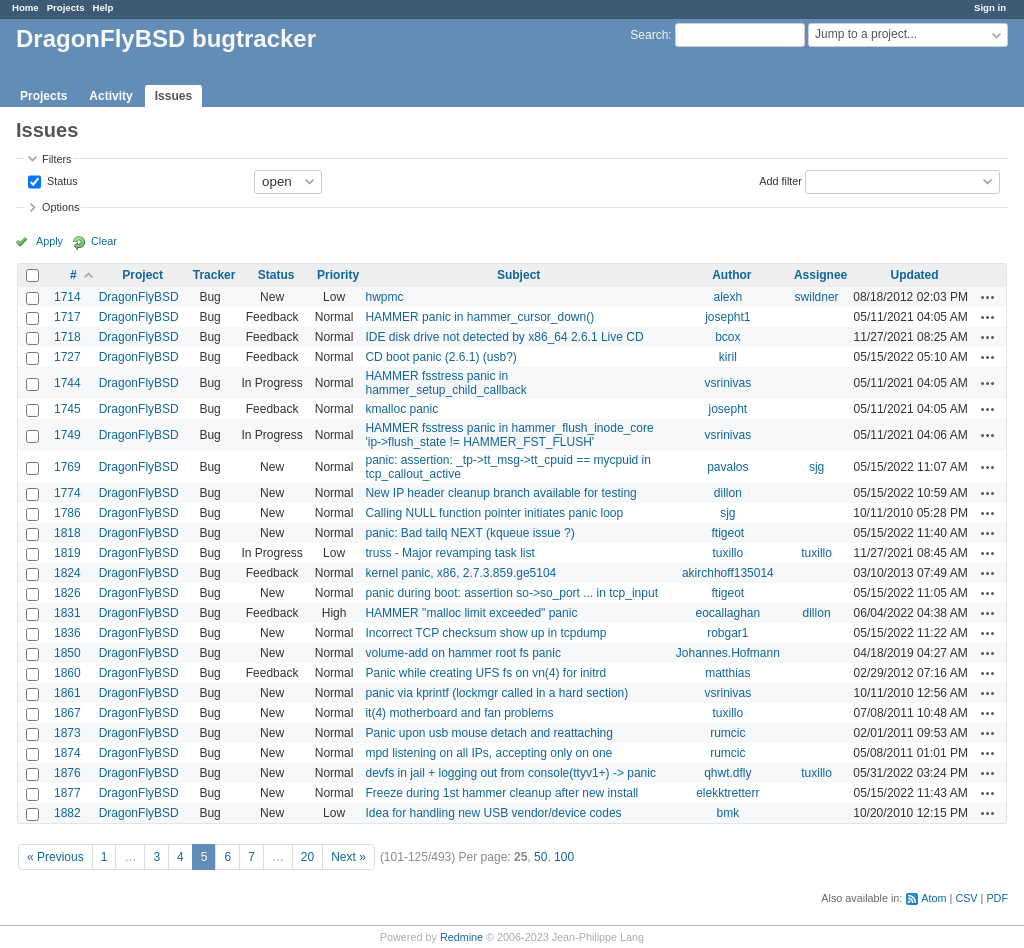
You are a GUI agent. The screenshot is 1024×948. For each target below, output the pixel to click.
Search (649, 35)
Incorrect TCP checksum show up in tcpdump (485, 633)
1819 (67, 553)
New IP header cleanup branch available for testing (500, 493)
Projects (66, 7)
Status (61, 180)
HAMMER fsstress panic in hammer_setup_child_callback (445, 383)
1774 (67, 493)
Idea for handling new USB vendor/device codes (493, 813)
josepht (727, 409)
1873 (67, 733)
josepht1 (727, 317)
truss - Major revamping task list (449, 553)
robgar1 (727, 633)
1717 (67, 317)
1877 (67, 793)
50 (540, 857)
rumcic (727, 733)
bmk (728, 813)
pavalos (727, 467)
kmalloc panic (401, 409)
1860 (67, 673)
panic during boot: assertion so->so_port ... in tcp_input (511, 593)
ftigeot (727, 533)
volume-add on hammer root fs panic (462, 653)
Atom (933, 898)
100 (564, 857)
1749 (67, 435)
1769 (67, 467)
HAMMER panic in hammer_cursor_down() (479, 317)
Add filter (780, 180)
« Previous (55, 857)
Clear (104, 241)
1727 (67, 357)
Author (731, 275)
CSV (966, 898)
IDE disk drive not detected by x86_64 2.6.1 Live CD (504, 337)
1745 (67, 409)
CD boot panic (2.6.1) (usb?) (440, 357)
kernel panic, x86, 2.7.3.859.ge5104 (460, 573)
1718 (67, 337)
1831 (67, 613)
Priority (338, 275)
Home (25, 7)
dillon (728, 493)
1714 (67, 297)
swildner (817, 297)
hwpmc (384, 297)
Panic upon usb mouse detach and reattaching (489, 733)
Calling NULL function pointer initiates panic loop (494, 513)
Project (142, 275)
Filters (56, 159)
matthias (727, 673)
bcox (727, 337)
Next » (348, 857)
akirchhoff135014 (728, 573)
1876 (67, 773)
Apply (49, 241)
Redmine (461, 937)
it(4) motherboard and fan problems (459, 713)
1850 (67, 653)
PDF (997, 898)
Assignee (820, 275)
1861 (67, 693)
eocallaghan (727, 613)
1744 (67, 383)
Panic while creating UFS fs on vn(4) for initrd (485, 673)
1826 (67, 593)
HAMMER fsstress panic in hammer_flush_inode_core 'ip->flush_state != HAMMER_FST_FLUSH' (509, 435)
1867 (67, 713)
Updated (915, 275)
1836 (67, 633)
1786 (67, 513)
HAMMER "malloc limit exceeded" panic (471, 613)
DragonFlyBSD (139, 297)
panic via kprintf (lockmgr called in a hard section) (496, 693)
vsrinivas (727, 383)
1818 (67, 533)
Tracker (214, 275)
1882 (67, 813)
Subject (518, 275)
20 (307, 857)
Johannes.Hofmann (728, 653)
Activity (110, 96)
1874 (67, 753)
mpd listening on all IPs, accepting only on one (488, 753)
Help (103, 7)
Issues (173, 96)
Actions (988, 297)
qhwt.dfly (727, 773)
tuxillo (727, 553)
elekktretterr (727, 793)
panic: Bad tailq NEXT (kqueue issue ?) (469, 533)
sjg (816, 467)
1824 (67, 573)
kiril (728, 357)
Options (60, 207)
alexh (727, 297)
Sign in (990, 7)
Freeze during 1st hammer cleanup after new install (501, 793)
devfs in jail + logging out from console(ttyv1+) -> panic (510, 773)
